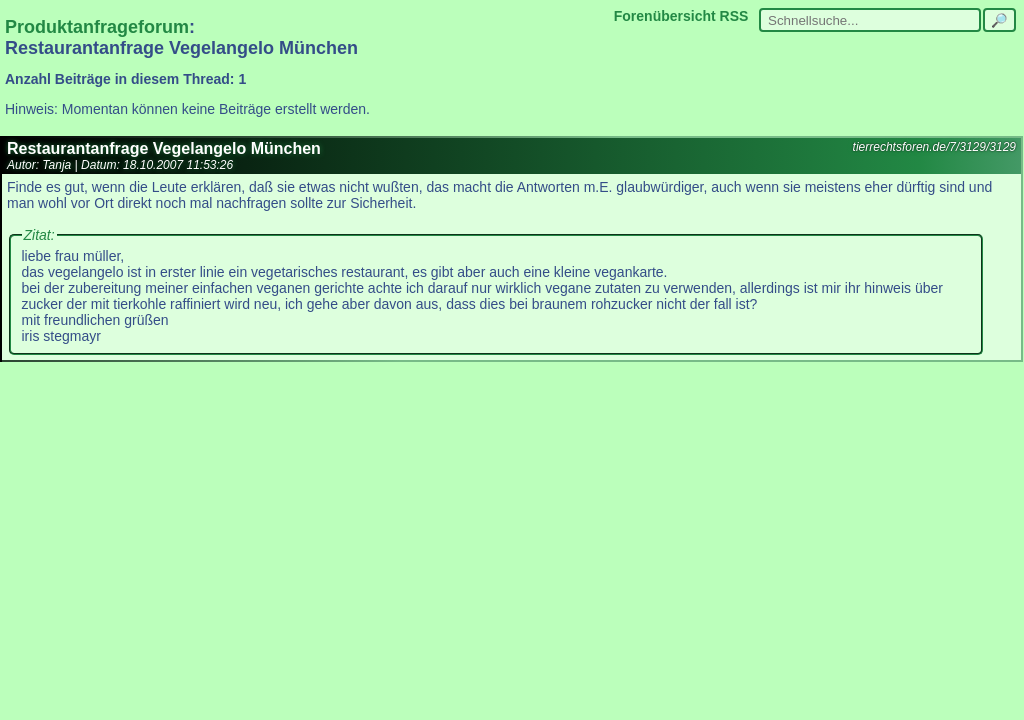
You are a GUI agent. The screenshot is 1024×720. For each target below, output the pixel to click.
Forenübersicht (665, 16)
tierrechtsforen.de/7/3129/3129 (934, 147)
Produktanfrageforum (97, 27)
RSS (734, 16)
